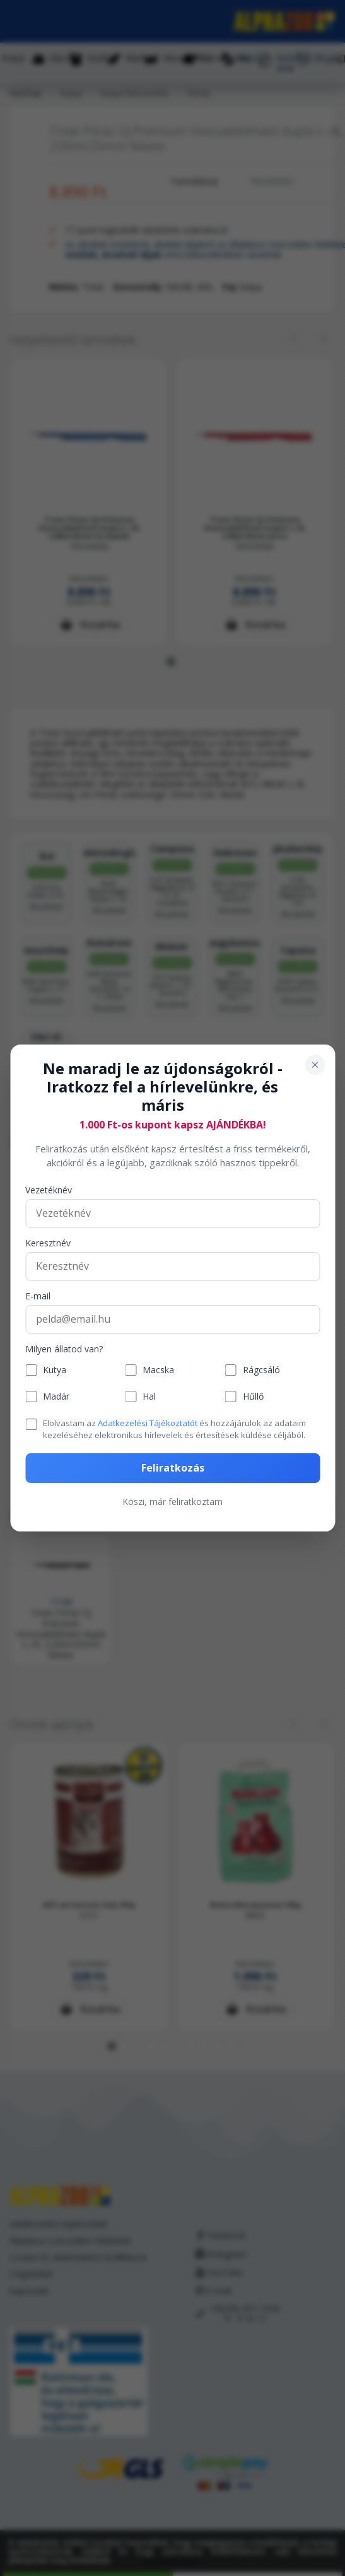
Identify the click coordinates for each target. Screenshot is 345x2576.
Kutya (54, 1370)
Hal (149, 1396)
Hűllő (253, 1396)
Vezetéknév (48, 1190)
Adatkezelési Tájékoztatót (147, 1423)
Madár (56, 1396)
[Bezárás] (315, 1065)
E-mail (37, 1296)
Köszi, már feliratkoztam (172, 1502)
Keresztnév (48, 1243)
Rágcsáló (261, 1370)
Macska (158, 1370)
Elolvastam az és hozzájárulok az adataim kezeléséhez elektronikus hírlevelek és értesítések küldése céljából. (174, 1428)
